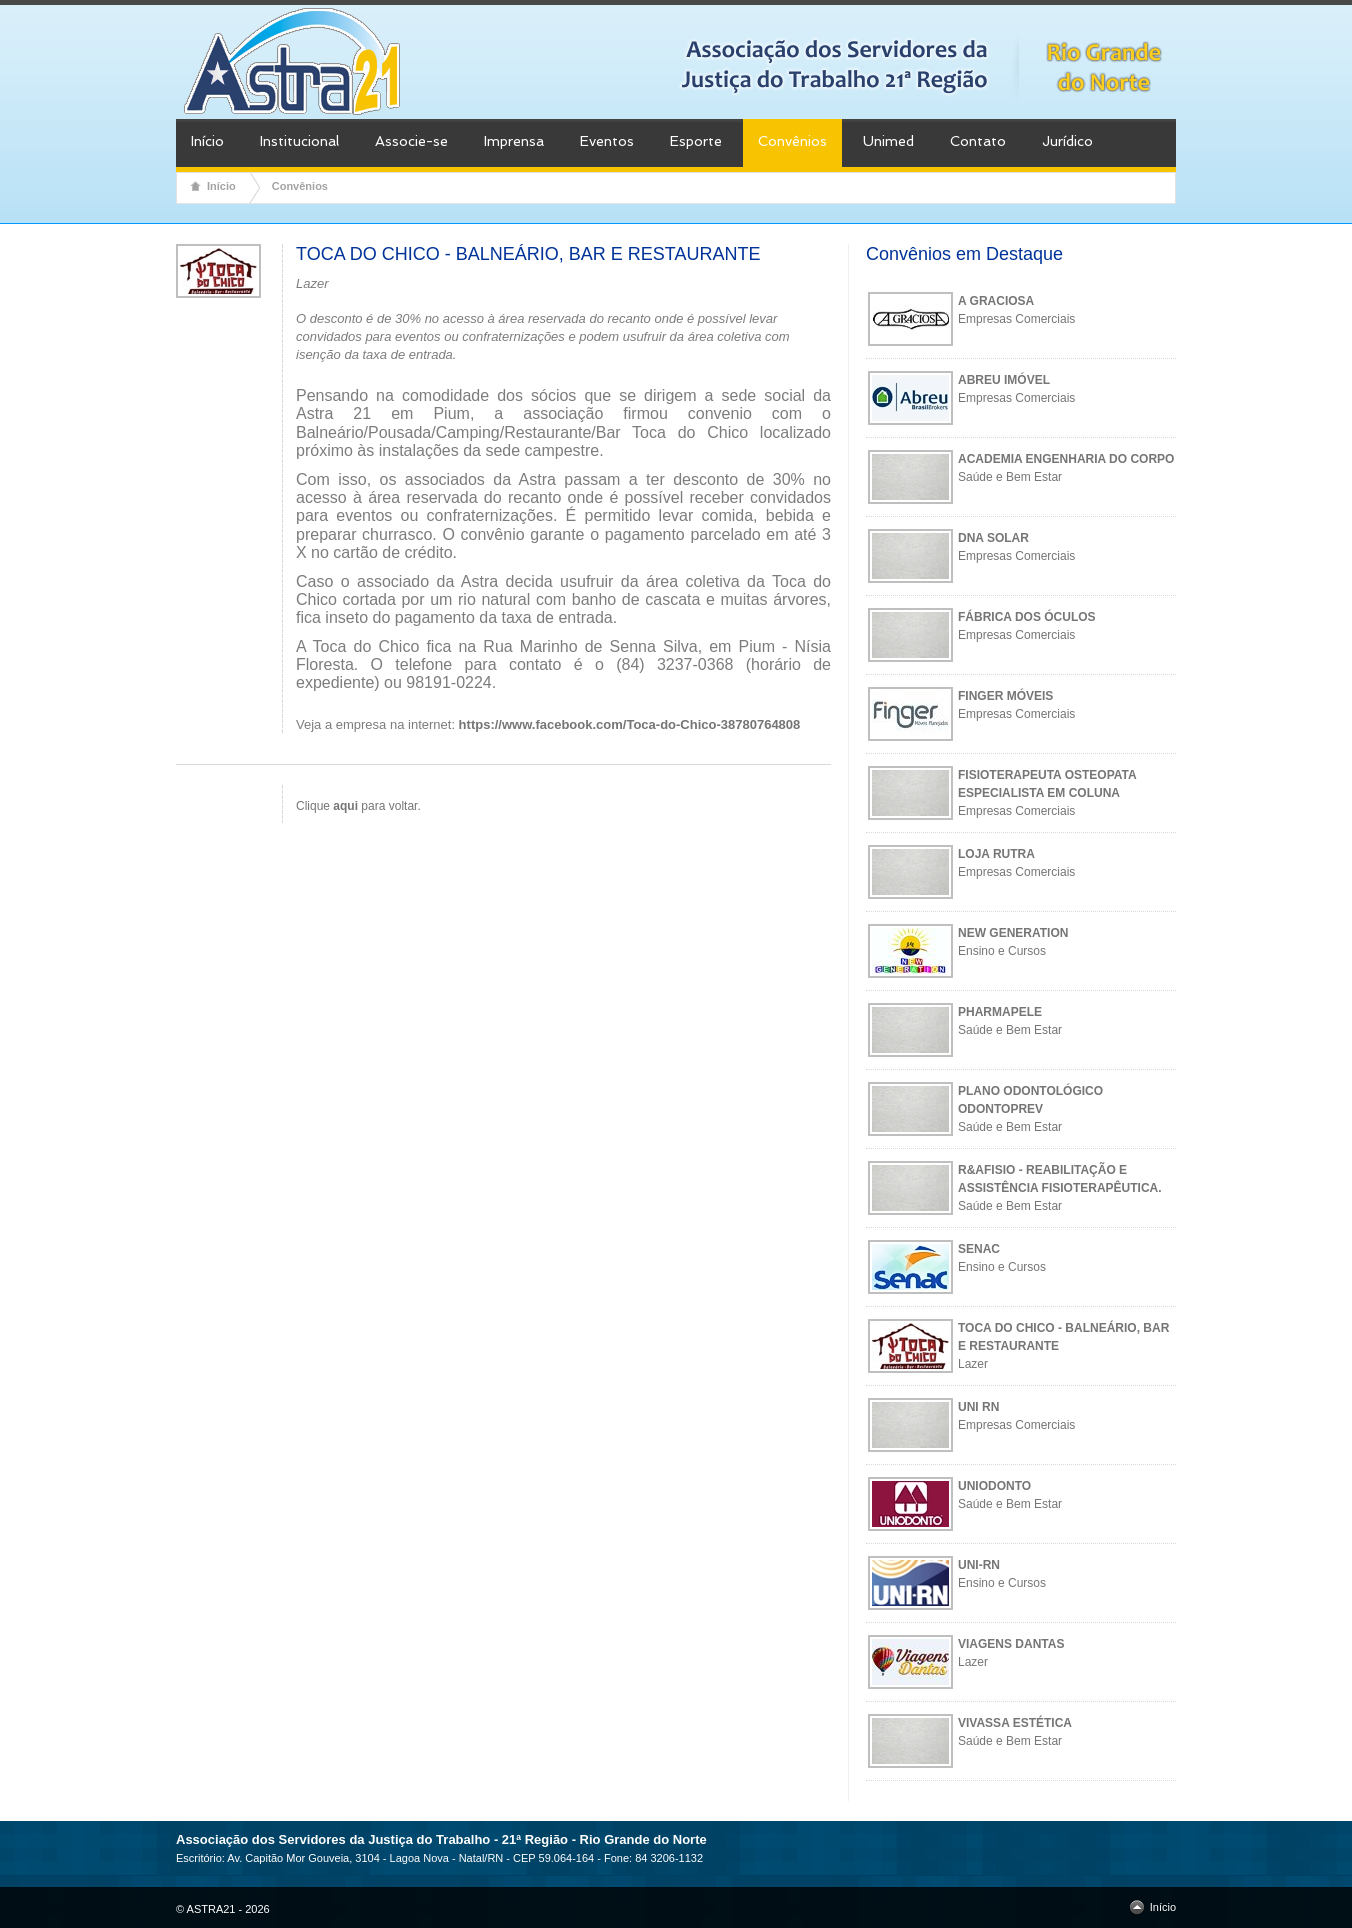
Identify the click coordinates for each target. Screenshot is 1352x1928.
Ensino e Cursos (1002, 951)
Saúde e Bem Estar (1010, 477)
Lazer (973, 1364)
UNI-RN (979, 1565)
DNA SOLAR (993, 538)
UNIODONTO (994, 1486)
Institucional (299, 141)
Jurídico (1067, 141)
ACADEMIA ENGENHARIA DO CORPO (1066, 459)
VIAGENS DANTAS (1011, 1644)
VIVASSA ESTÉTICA (1015, 1723)
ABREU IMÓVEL (1004, 380)
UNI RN (978, 1407)
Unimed (888, 141)
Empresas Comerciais (1016, 319)
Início (207, 141)
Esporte (696, 141)
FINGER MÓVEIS (1005, 696)
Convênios (792, 141)
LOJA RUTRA (996, 854)
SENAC (979, 1249)
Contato (978, 141)
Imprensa (514, 141)
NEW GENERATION (1013, 933)
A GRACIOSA (996, 301)
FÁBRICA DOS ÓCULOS (1027, 617)
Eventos (607, 141)
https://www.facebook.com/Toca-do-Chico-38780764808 (630, 724)
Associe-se (411, 141)
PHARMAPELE (1000, 1012)
